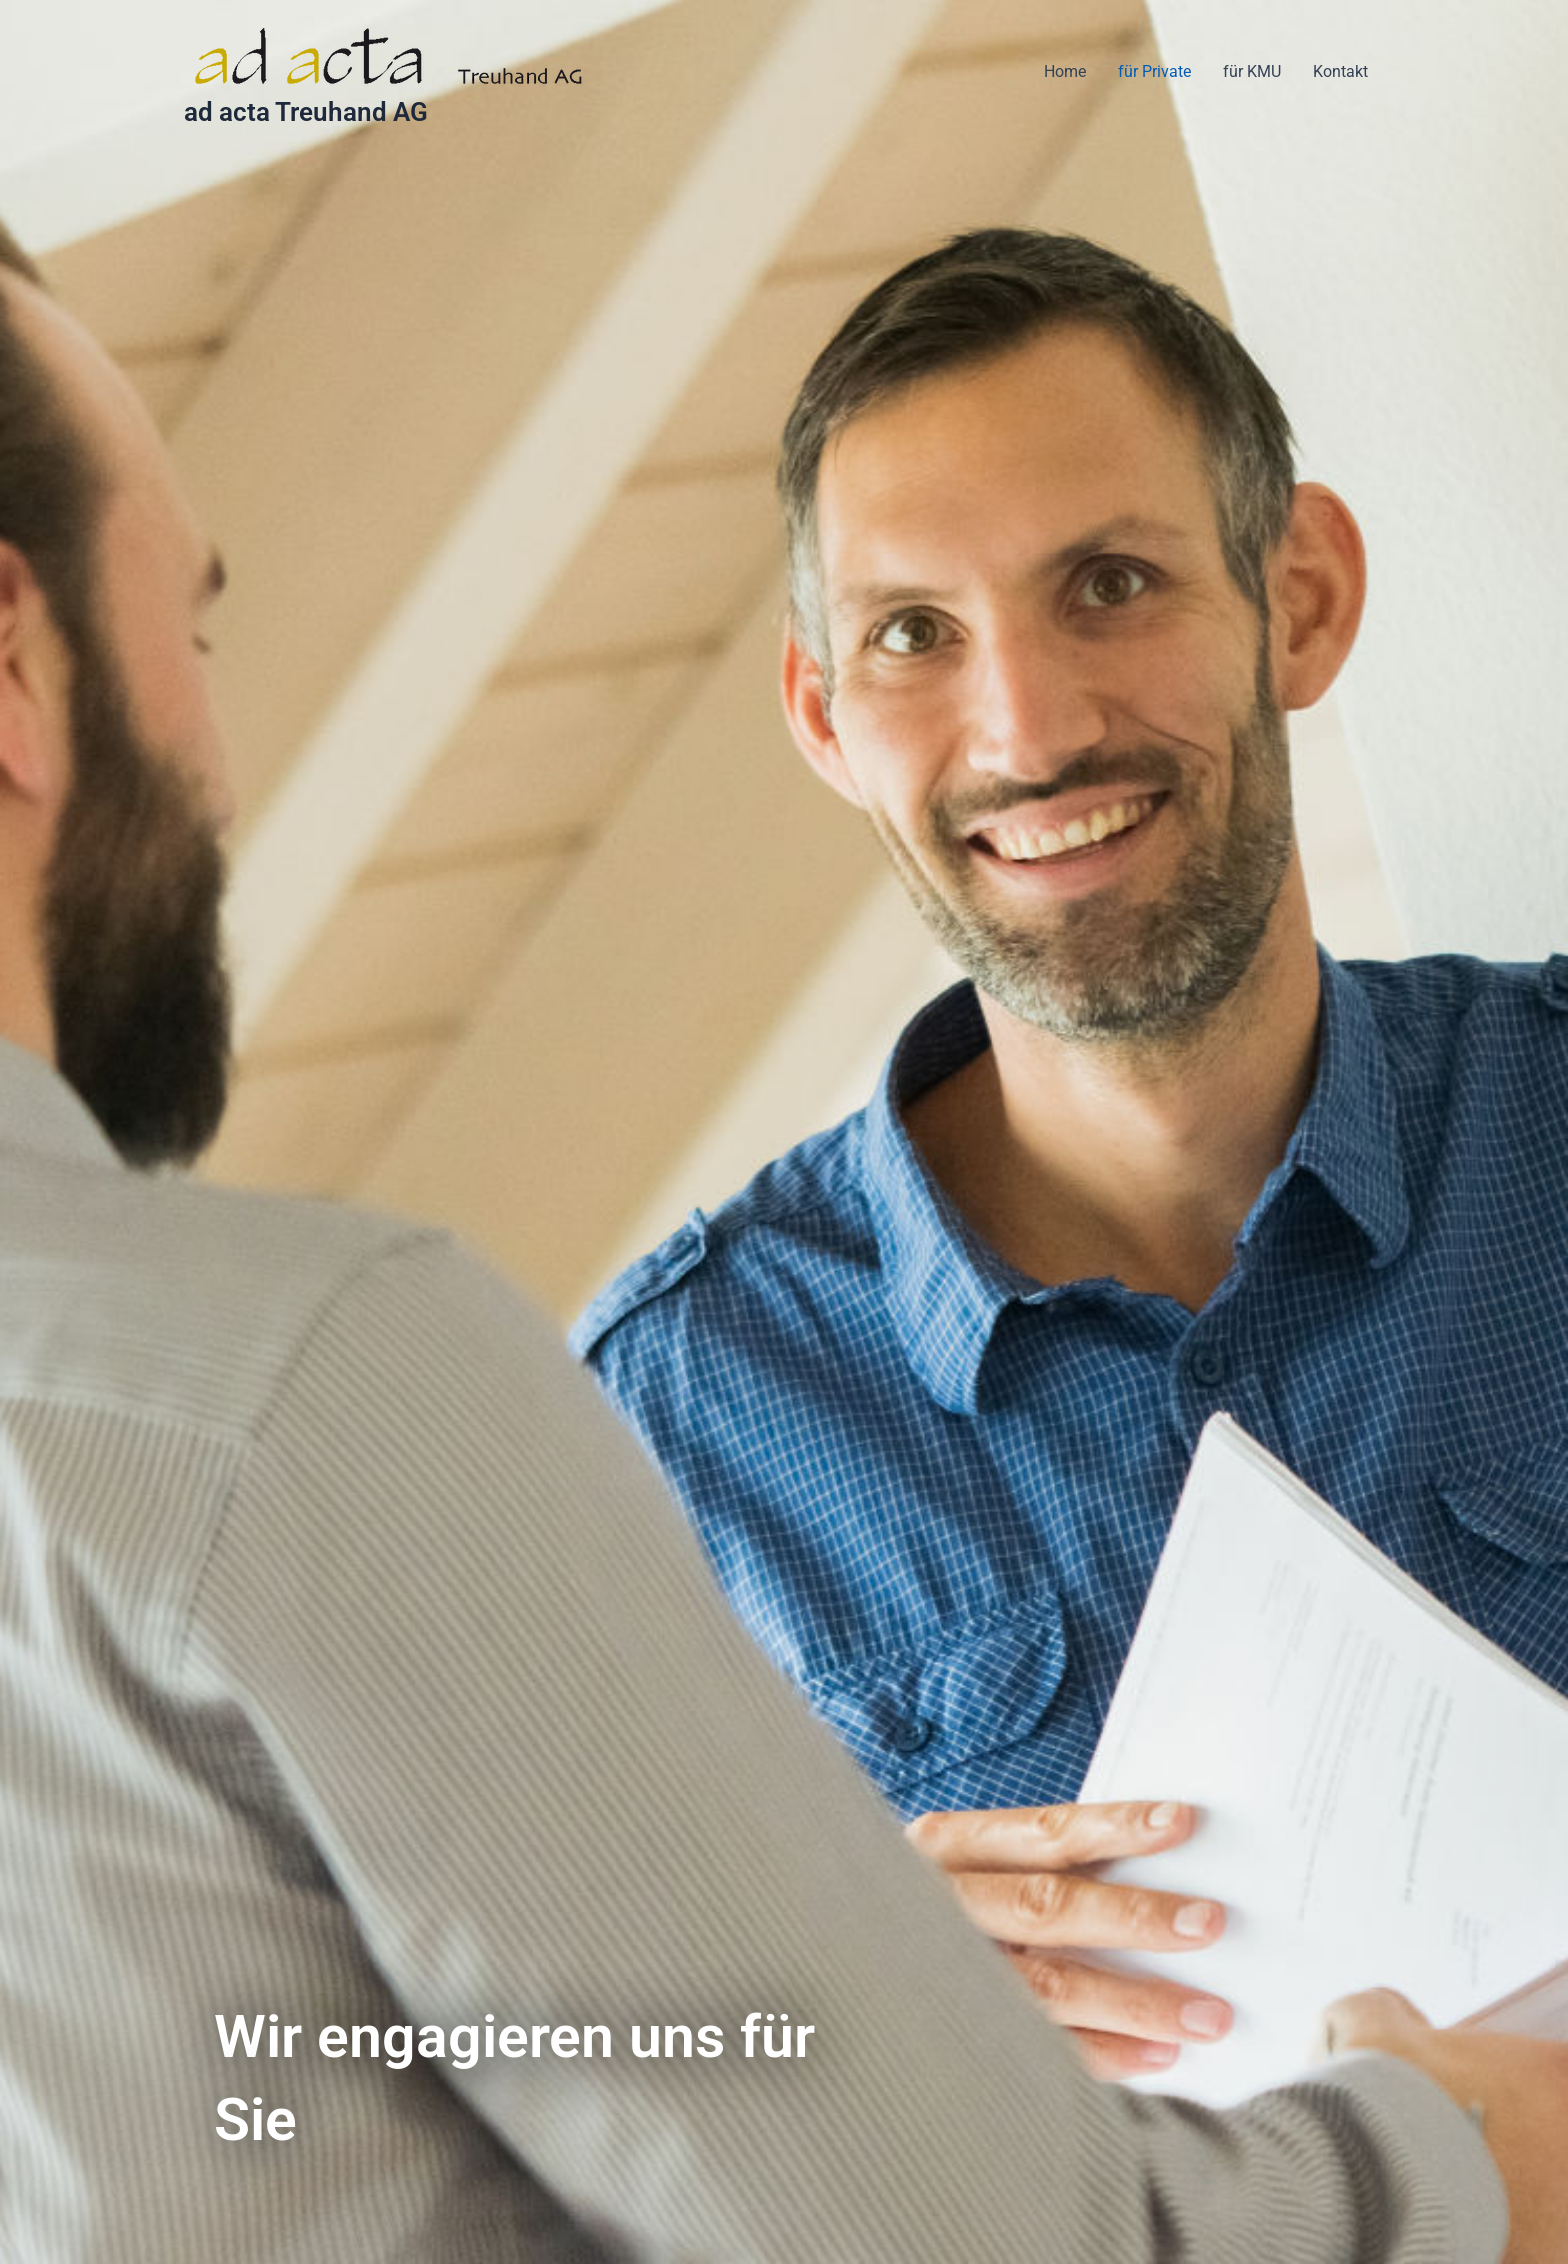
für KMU (1252, 71)
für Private (1154, 71)
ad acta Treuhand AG (306, 112)
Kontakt (1340, 71)
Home (1065, 71)
